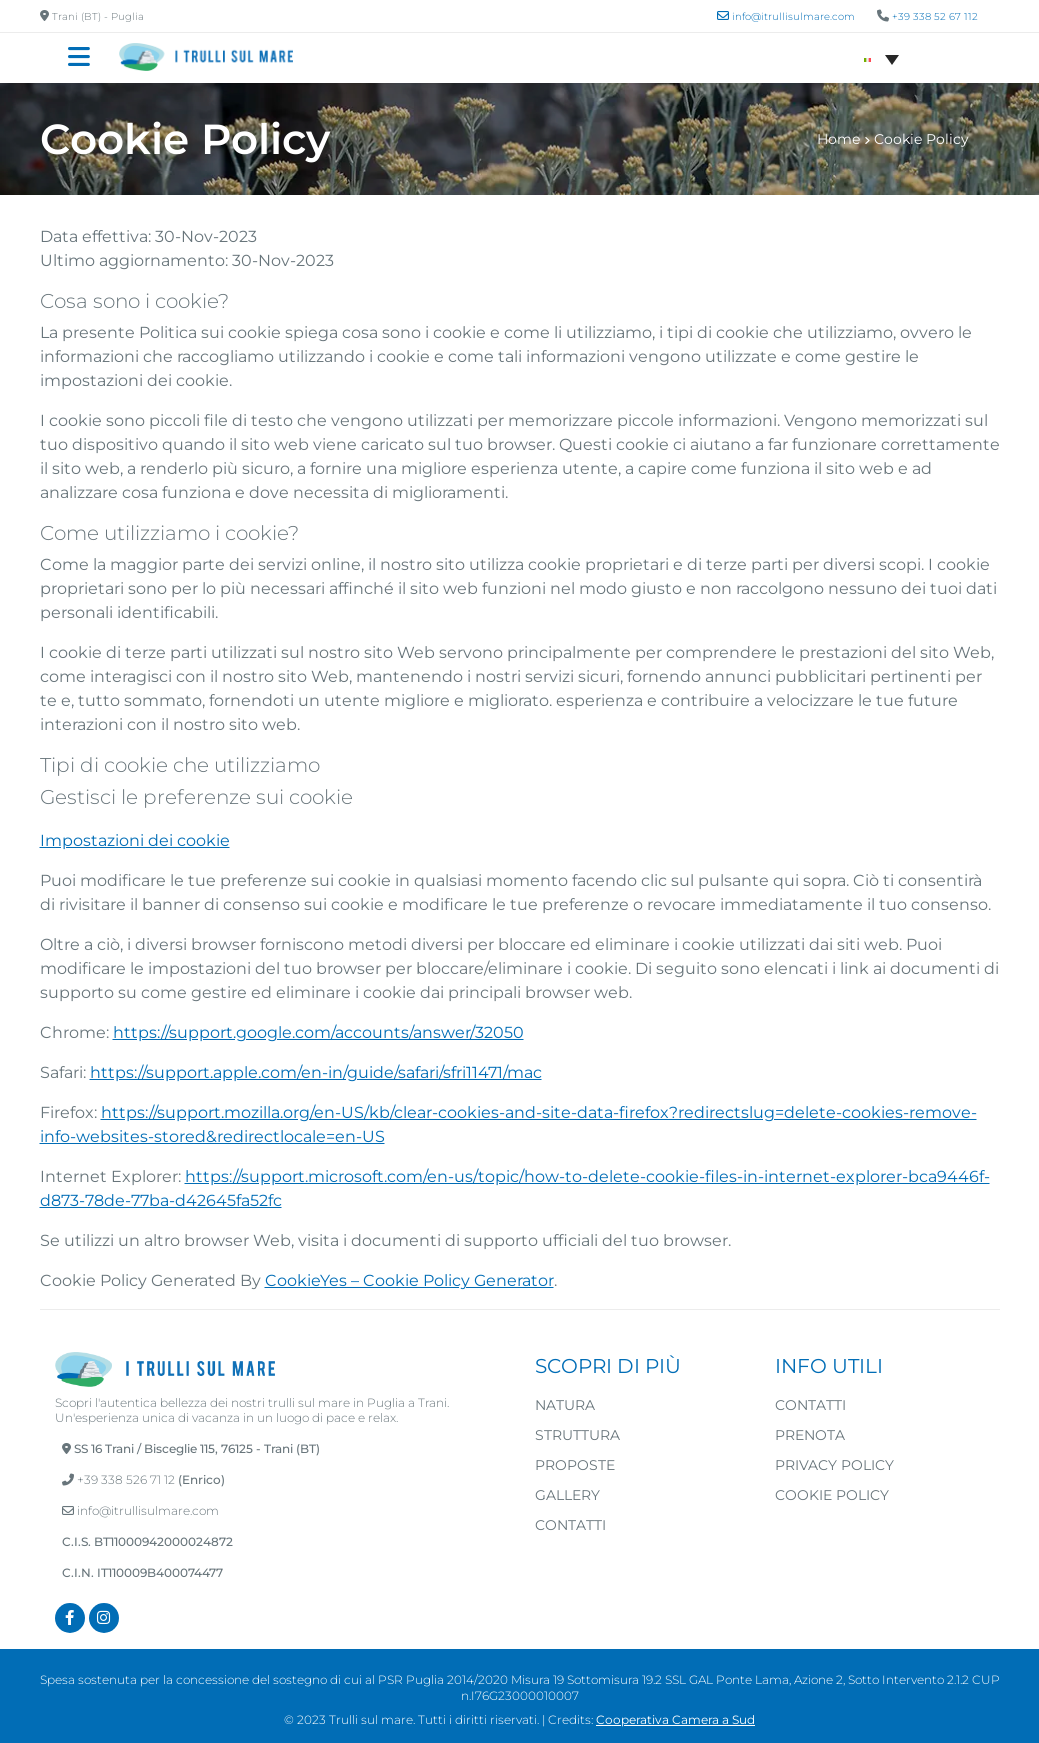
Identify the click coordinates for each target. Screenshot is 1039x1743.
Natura (565, 1405)
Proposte (575, 1465)
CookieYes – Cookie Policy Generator (409, 1280)
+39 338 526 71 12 (126, 1479)
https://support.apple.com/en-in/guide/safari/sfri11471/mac (316, 1072)
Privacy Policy (834, 1465)
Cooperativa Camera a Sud (675, 1719)
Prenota (810, 1435)
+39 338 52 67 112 (935, 16)
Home (838, 139)
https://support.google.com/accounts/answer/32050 (318, 1032)
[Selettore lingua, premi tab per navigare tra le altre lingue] (881, 58)
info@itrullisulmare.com (140, 1510)
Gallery (567, 1495)
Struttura (577, 1435)
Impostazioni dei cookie (135, 840)
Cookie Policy (832, 1495)
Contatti (570, 1525)
